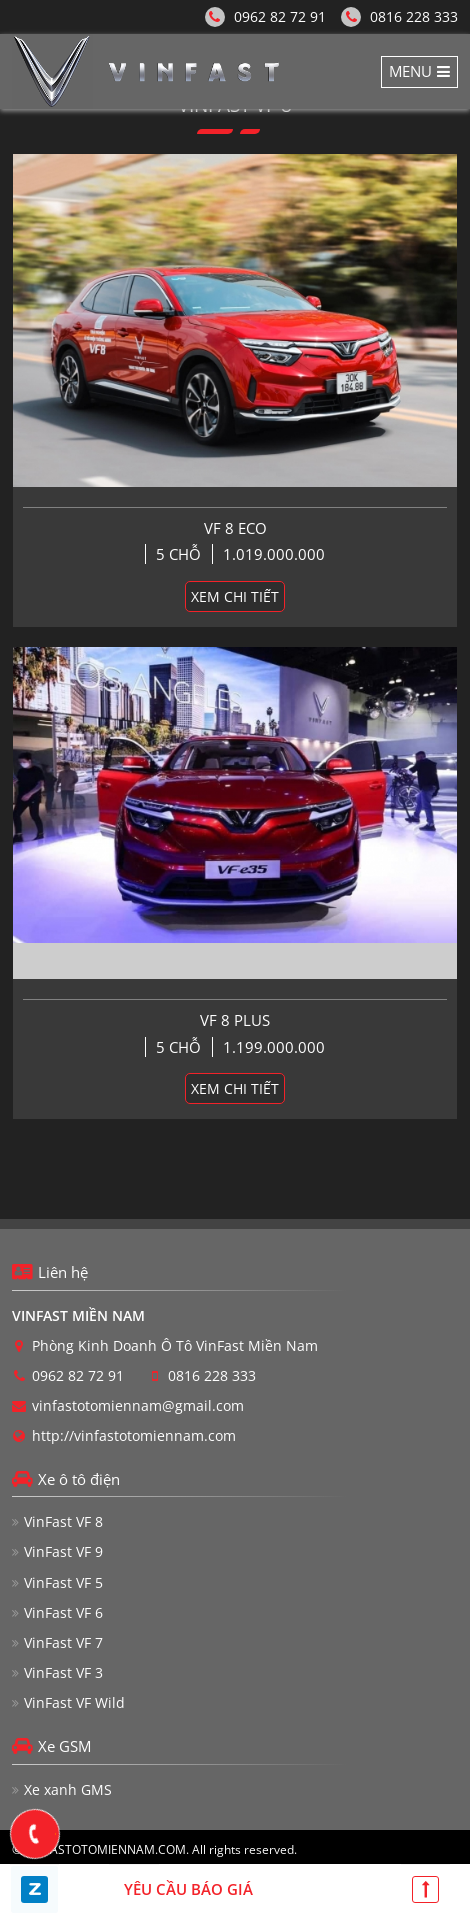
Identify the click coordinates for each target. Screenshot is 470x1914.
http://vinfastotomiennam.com (134, 1435)
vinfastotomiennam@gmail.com (138, 1405)
